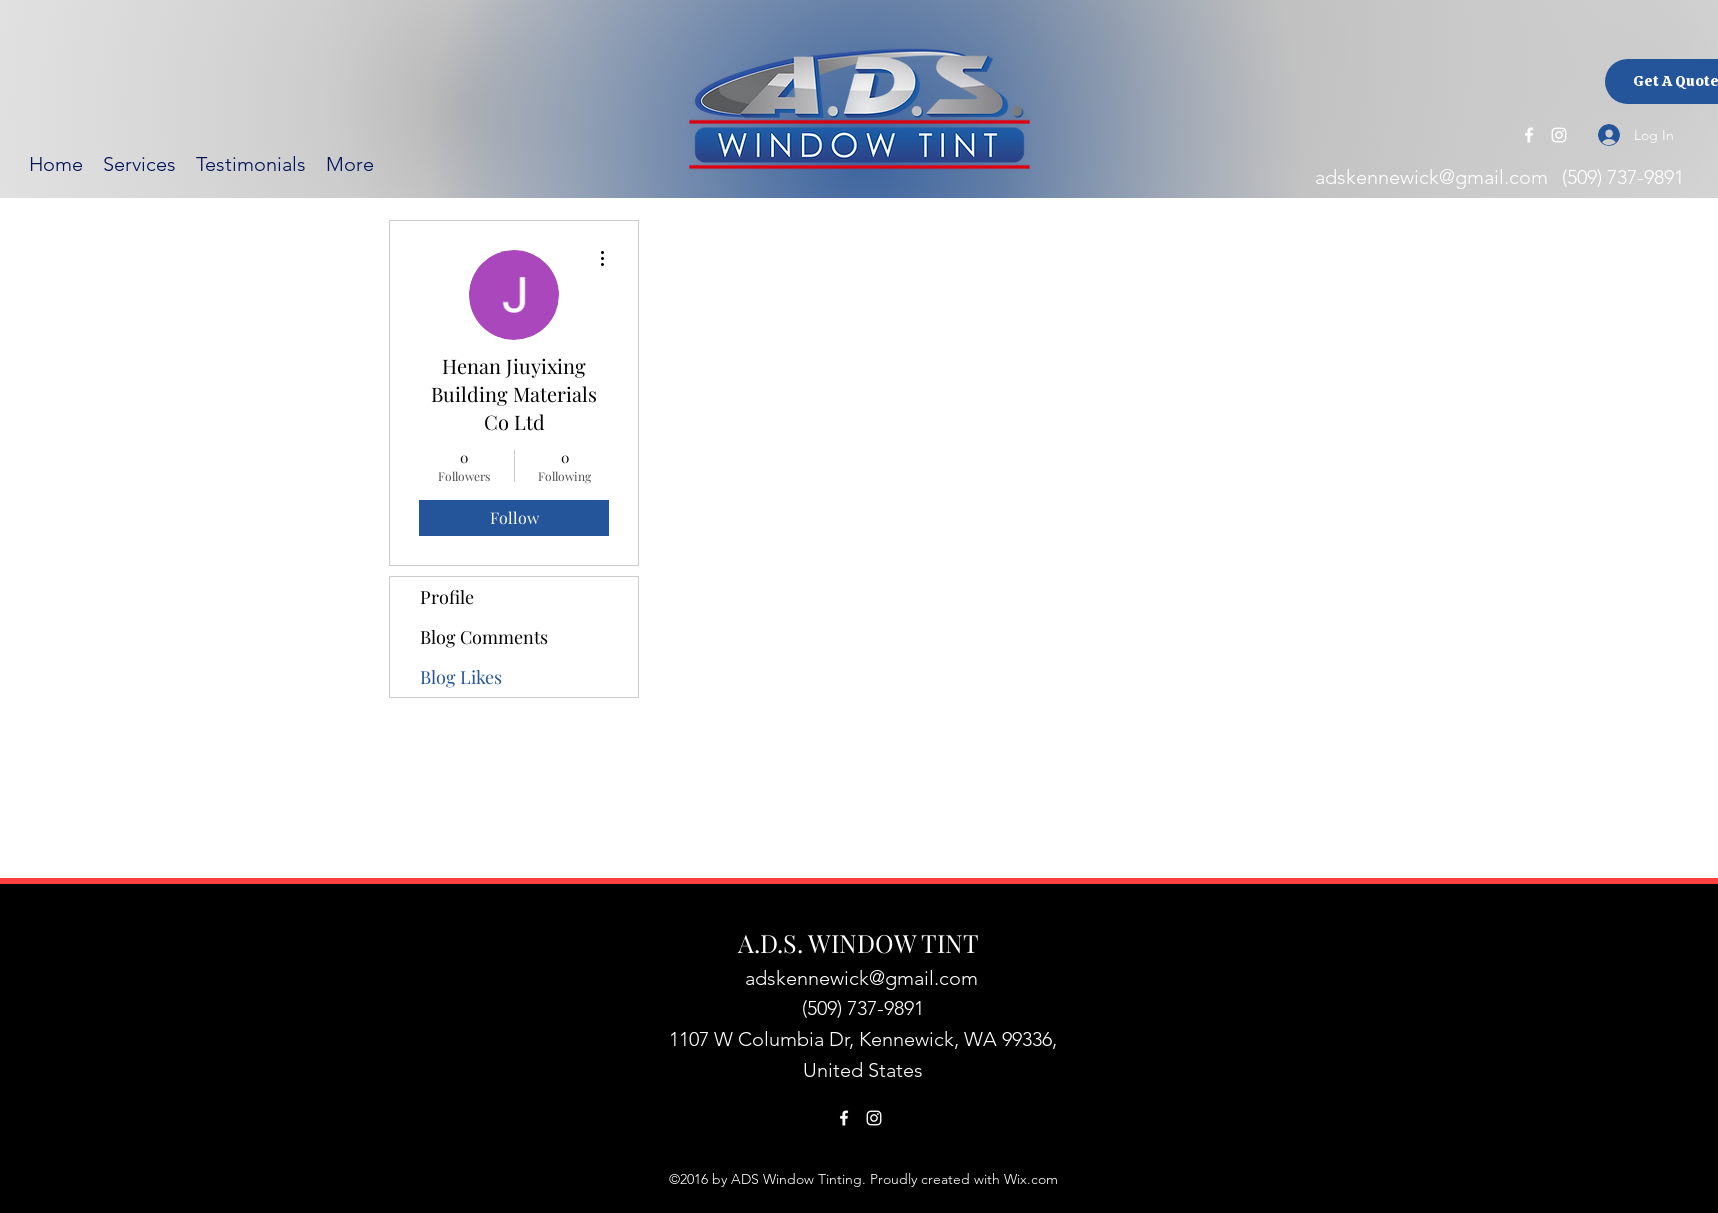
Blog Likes (461, 677)
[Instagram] (1559, 135)
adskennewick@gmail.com (1431, 177)
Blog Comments (484, 637)
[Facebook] (1529, 135)
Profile (447, 597)
